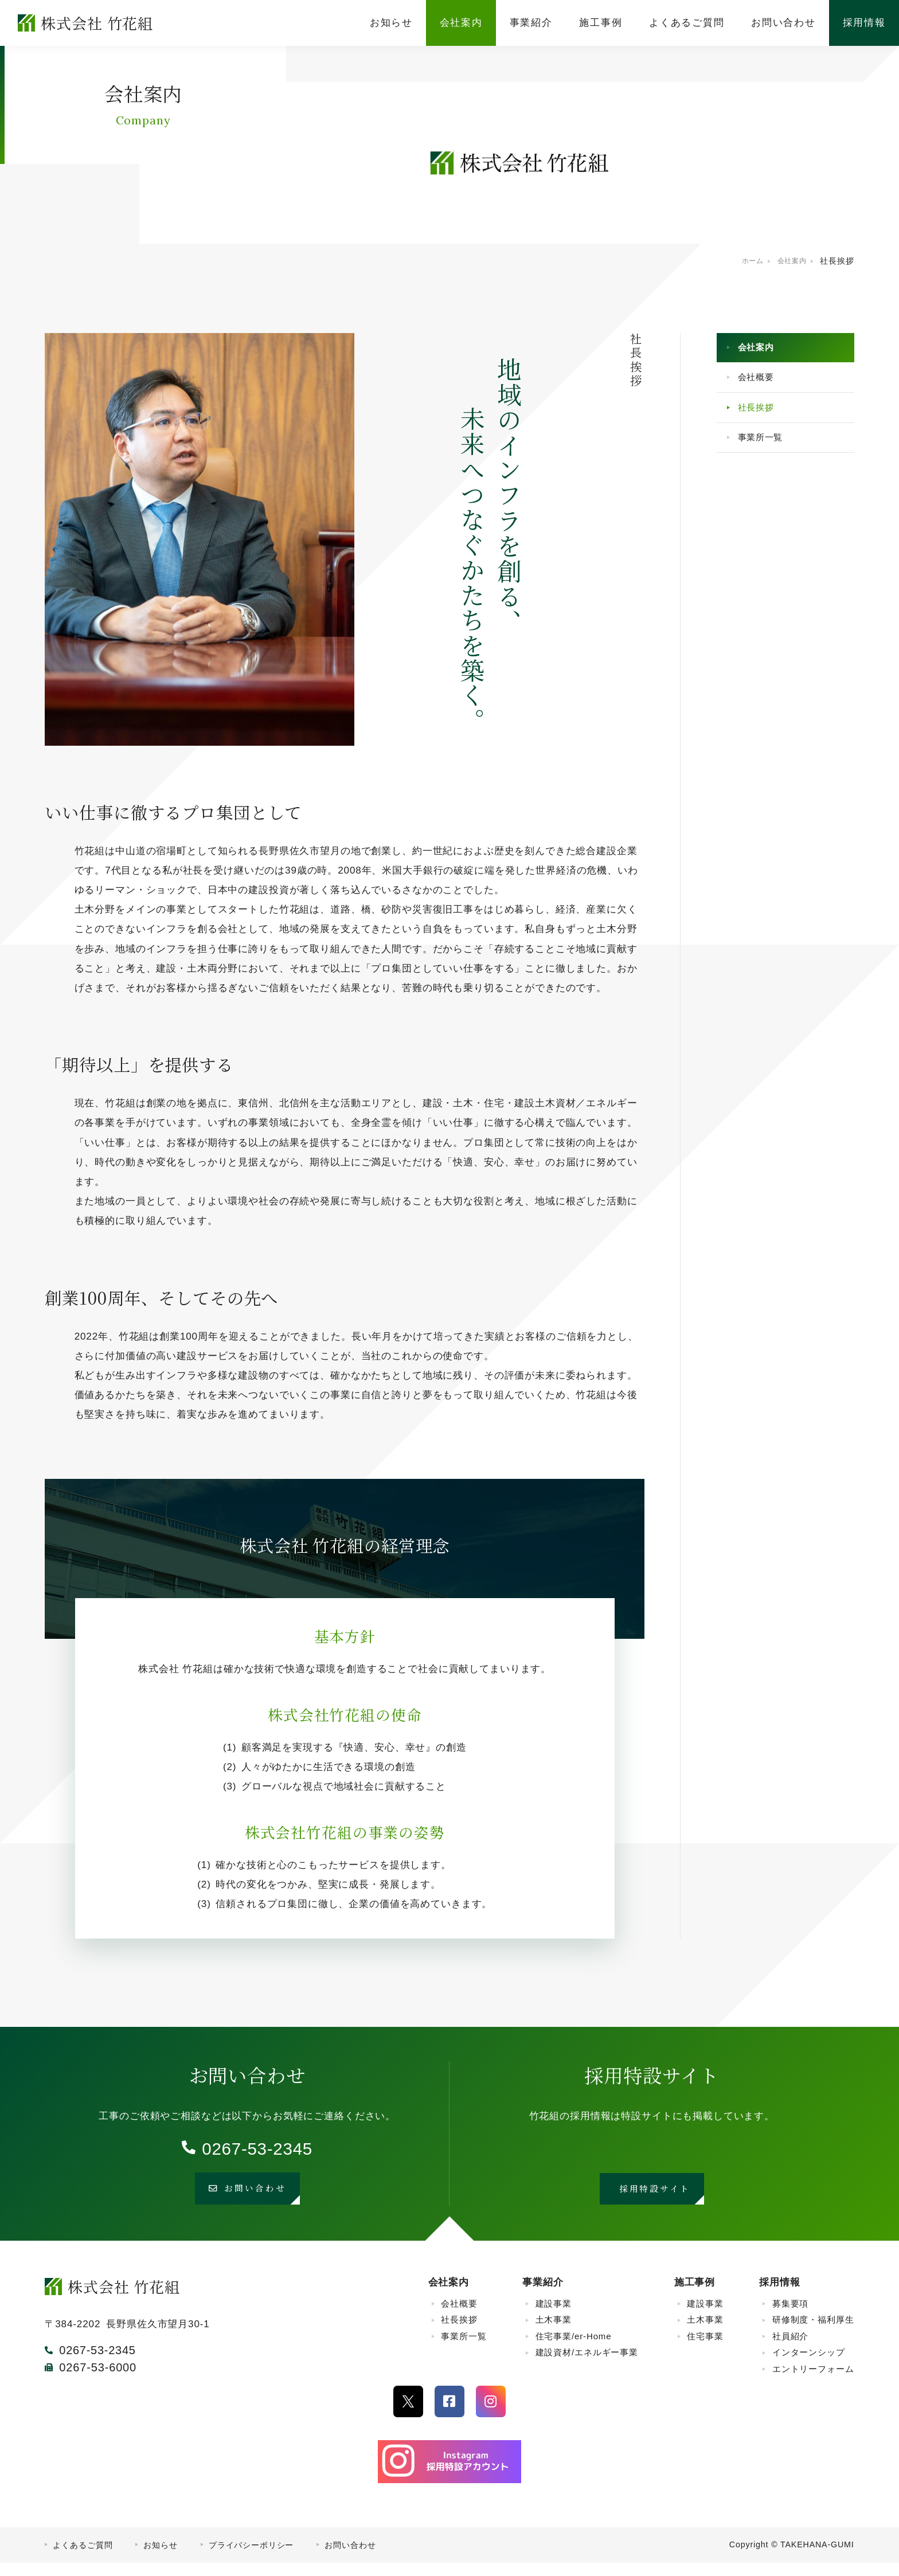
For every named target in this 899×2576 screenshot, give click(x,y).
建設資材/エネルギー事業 (587, 2366)
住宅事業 (705, 2349)
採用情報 (779, 2296)
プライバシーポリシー (251, 2558)
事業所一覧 (766, 453)
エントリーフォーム (813, 2382)
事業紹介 (542, 2296)
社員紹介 (790, 2349)
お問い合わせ (350, 2558)
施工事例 (694, 2296)
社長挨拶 (761, 418)
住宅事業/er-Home (574, 2349)
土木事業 (554, 2333)
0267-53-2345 (257, 2148)
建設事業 (554, 2316)
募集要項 (790, 2316)
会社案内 (761, 349)
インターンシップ (808, 2366)
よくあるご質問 (82, 2558)
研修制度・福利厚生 (813, 2333)
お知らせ (160, 2558)
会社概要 (761, 383)
